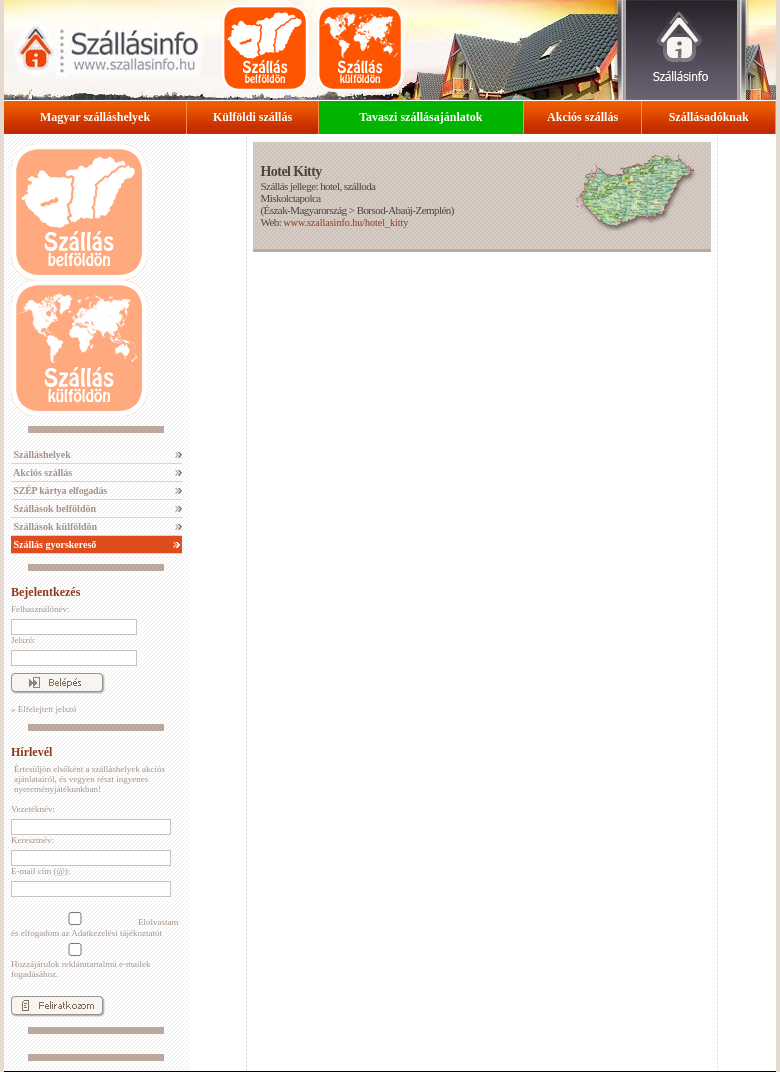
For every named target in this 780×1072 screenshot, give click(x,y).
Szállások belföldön (53, 508)
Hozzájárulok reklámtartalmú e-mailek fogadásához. (80, 961)
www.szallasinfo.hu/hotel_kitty (345, 222)
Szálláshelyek (41, 454)
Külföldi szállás (252, 117)
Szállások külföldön (54, 526)
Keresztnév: (32, 840)
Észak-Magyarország (305, 210)
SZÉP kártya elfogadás (59, 490)
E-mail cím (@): (40, 871)
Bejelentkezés (45, 592)
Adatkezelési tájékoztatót (116, 933)
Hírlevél (31, 752)
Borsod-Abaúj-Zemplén (404, 210)
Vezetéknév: (33, 809)
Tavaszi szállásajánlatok (420, 117)
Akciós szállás (582, 117)
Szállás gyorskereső (53, 544)
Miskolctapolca (290, 198)
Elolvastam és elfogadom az (95, 925)
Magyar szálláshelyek (95, 117)
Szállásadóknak (709, 117)
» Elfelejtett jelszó (43, 709)
